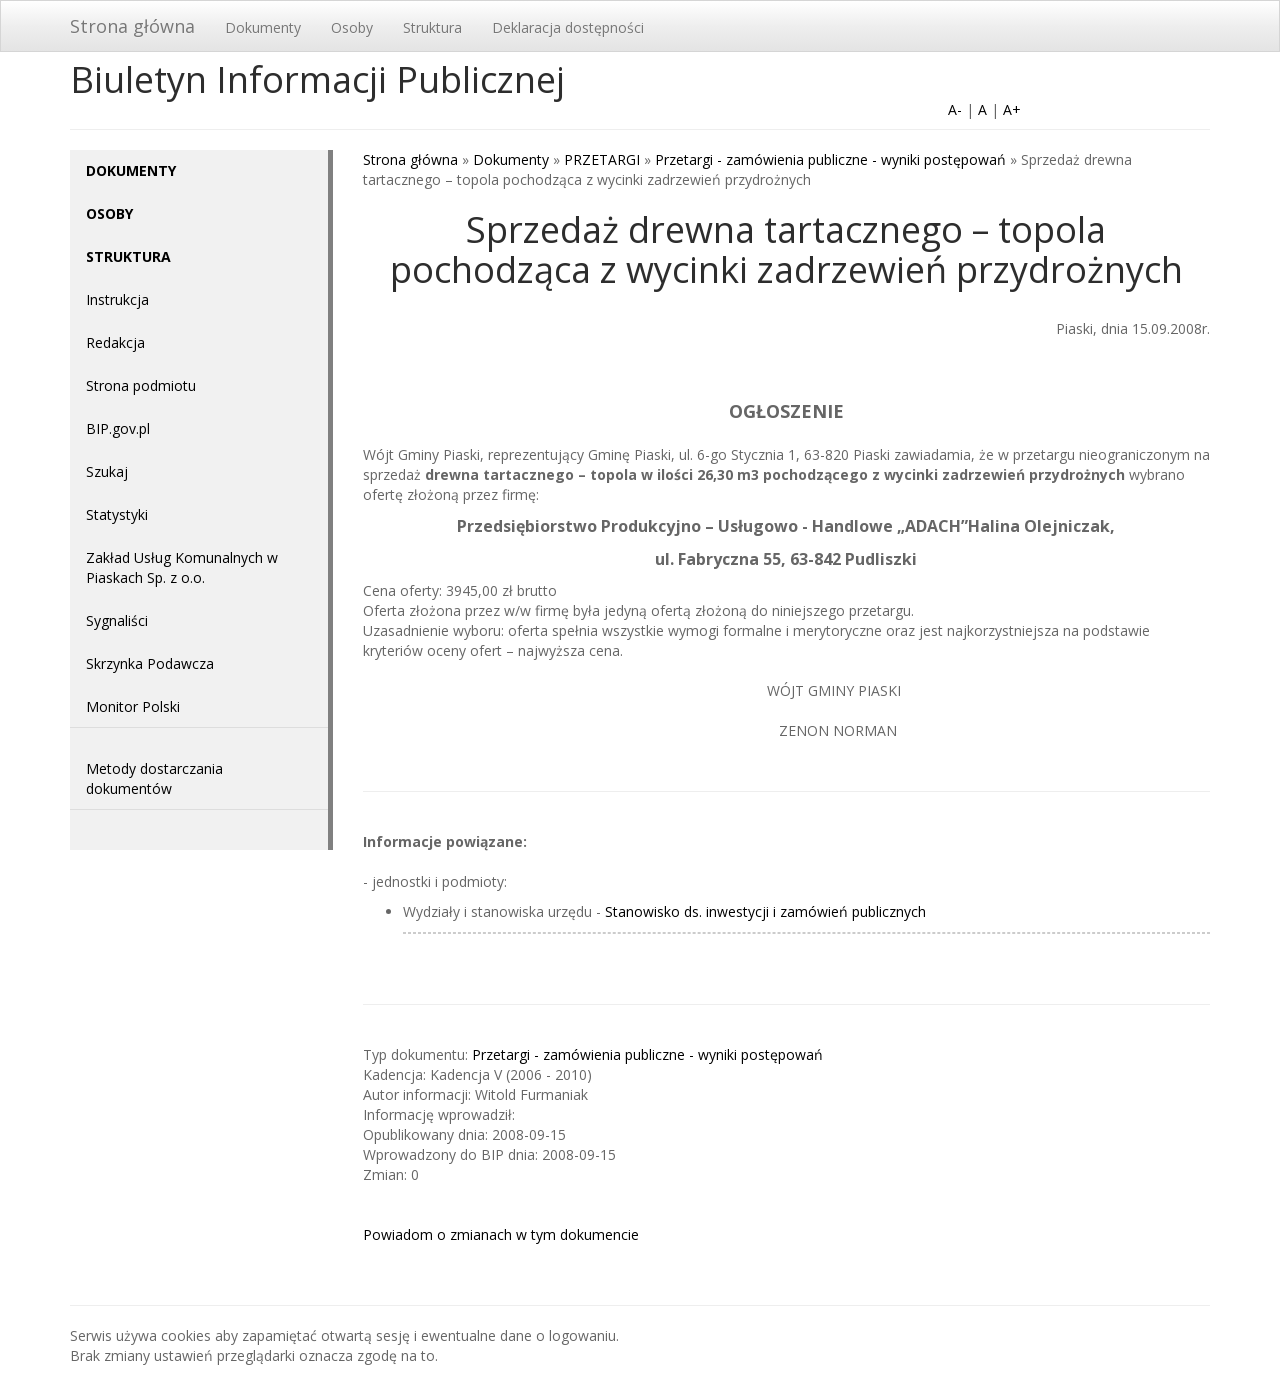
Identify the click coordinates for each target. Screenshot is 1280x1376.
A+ (1012, 109)
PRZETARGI (602, 159)
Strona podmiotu (141, 385)
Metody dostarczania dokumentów (154, 778)
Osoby (352, 27)
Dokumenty (263, 27)
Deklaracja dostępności (568, 27)
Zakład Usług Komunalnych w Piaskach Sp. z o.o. (182, 567)
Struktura (432, 27)
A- (955, 109)
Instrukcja (117, 299)
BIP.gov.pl (118, 428)
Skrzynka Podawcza (150, 663)
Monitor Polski (133, 706)
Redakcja (115, 342)
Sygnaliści (117, 620)
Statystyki (117, 514)
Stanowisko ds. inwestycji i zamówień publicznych (765, 911)
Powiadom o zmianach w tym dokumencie (501, 1234)
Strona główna (132, 26)
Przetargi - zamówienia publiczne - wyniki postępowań (830, 159)
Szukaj (107, 471)
